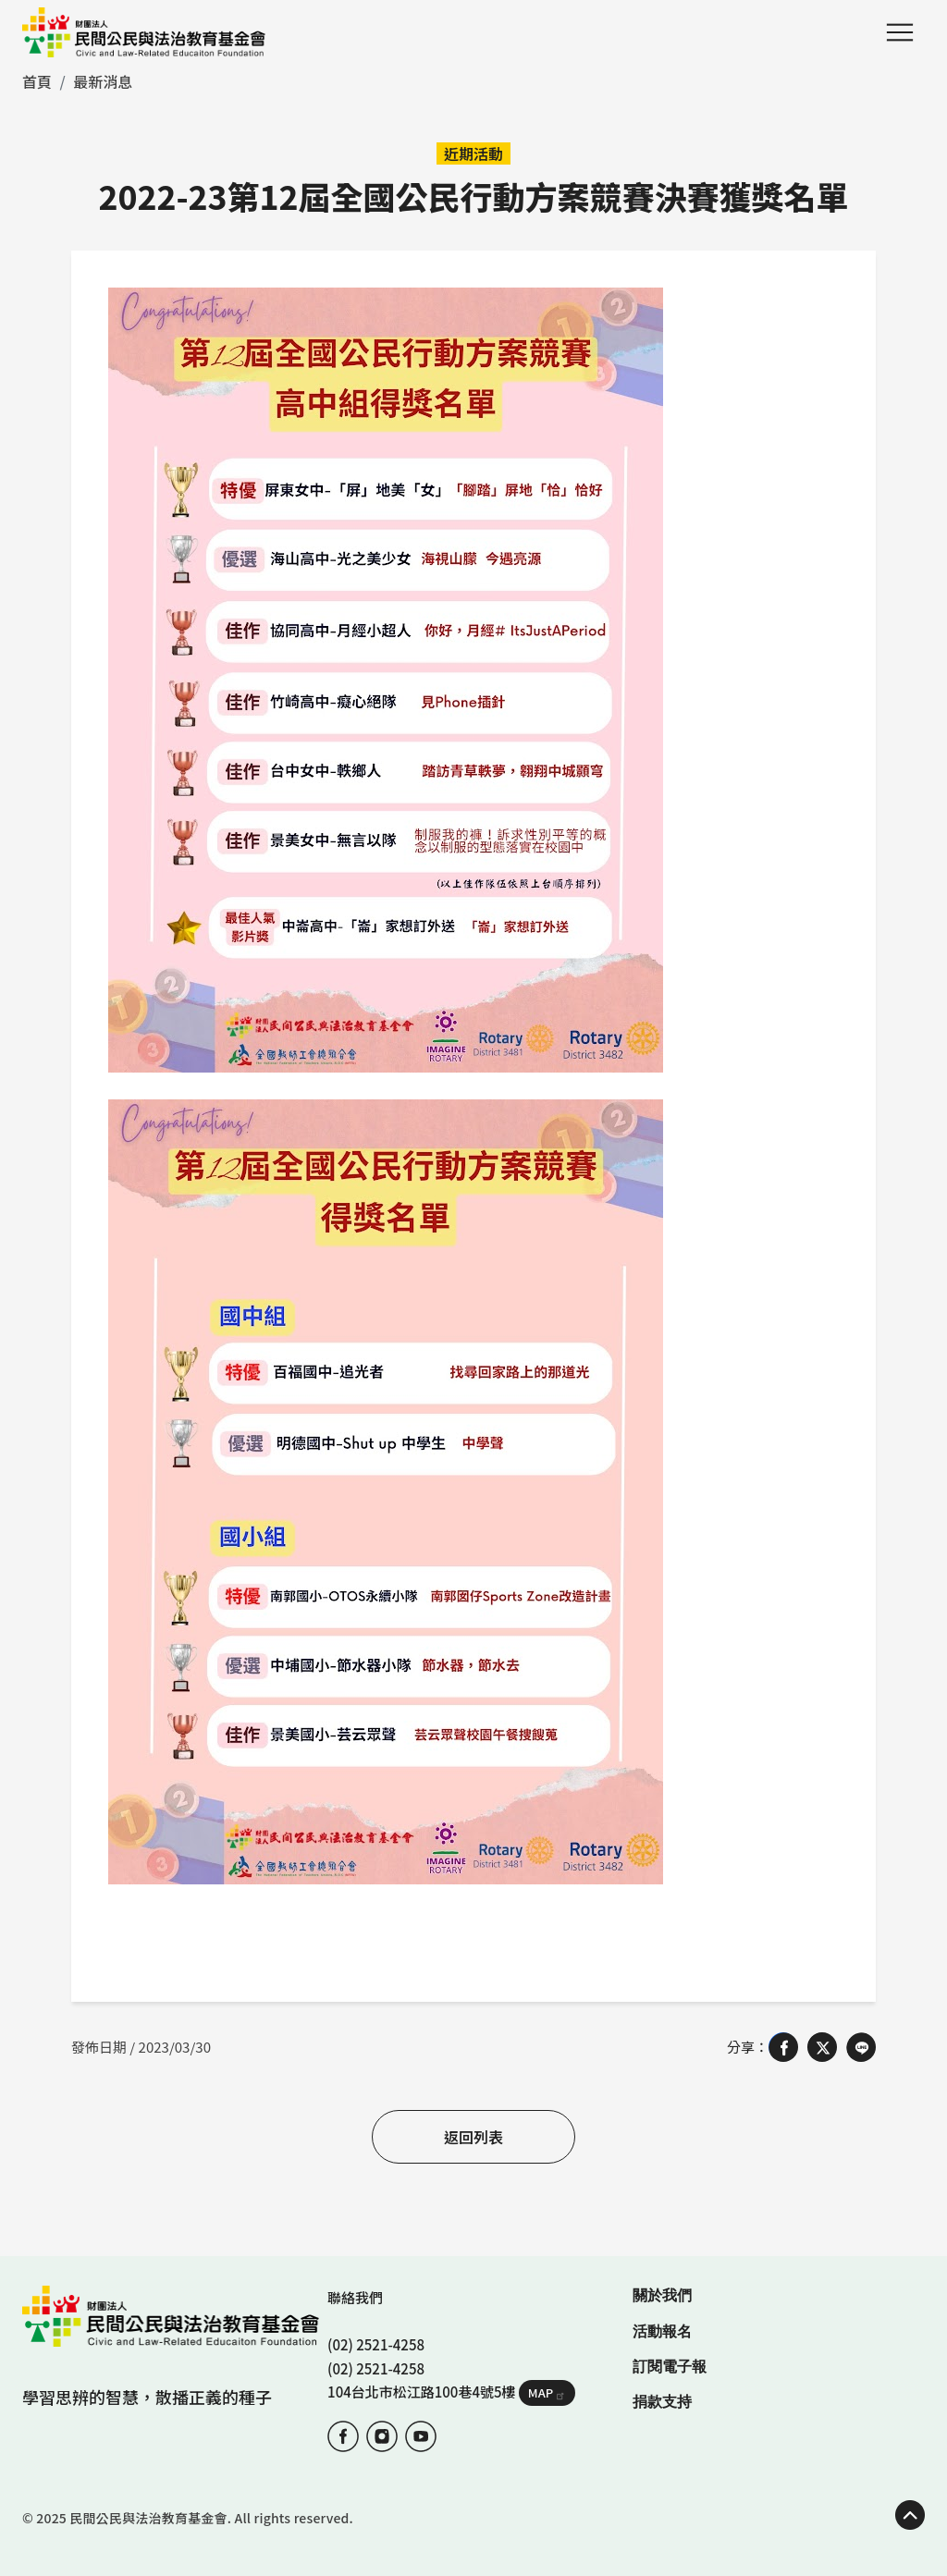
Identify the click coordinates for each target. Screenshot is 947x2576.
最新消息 (102, 81)
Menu (900, 32)
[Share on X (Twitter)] (822, 2047)
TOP (910, 2515)
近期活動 (473, 153)
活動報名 (662, 2331)
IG (382, 2436)
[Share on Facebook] (783, 2047)
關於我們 (662, 2295)
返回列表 (473, 2137)
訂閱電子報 (670, 2366)
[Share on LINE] (861, 2047)
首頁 (37, 81)
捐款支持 (662, 2402)
